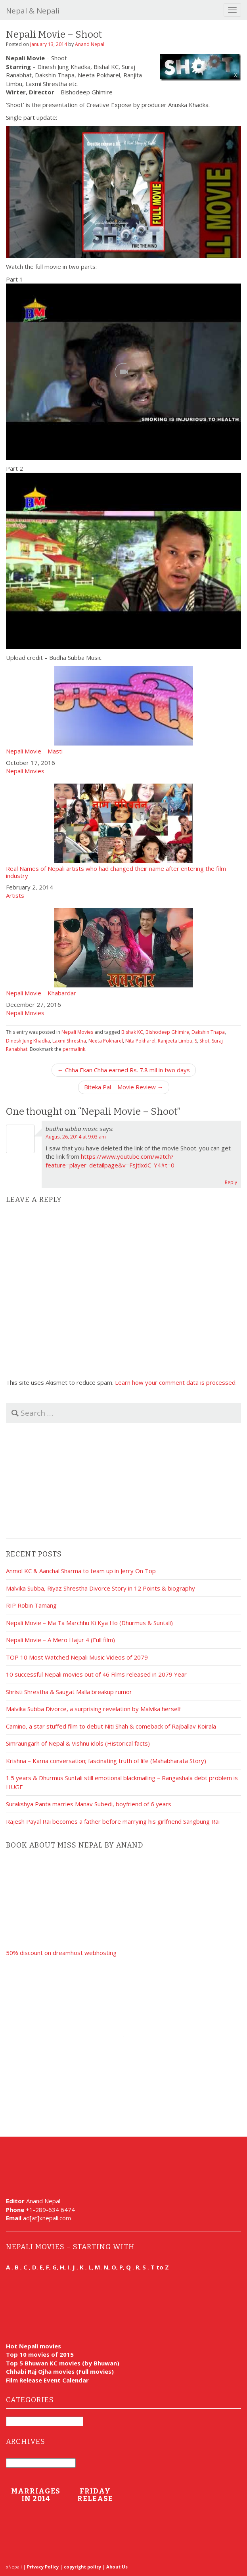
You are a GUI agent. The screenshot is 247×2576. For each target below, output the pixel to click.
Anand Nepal (89, 44)
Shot (204, 1040)
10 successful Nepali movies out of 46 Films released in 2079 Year (96, 1674)
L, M (94, 2267)
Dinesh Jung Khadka (28, 1040)
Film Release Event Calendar (47, 2380)
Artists (15, 895)
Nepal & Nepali (32, 11)
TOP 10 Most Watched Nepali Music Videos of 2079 (77, 1657)
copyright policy (82, 2567)
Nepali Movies (25, 771)
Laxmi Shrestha (69, 1040)
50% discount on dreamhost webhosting (61, 1953)
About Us (117, 2567)
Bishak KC (132, 1032)
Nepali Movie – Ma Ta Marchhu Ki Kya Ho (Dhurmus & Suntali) (89, 1623)
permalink (74, 1049)
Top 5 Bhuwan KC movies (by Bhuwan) (62, 2363)
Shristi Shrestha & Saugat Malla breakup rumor (69, 1692)
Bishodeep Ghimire (167, 1032)
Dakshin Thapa (208, 1032)
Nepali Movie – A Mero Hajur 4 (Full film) (60, 1640)
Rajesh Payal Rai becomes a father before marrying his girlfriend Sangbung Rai (113, 1821)
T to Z (160, 2267)
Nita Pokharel (140, 1040)
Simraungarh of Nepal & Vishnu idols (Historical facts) (78, 1743)
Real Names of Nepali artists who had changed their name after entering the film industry (123, 831)
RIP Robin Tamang (31, 1605)
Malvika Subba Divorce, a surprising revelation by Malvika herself (93, 1709)
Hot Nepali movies (33, 2346)
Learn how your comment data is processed (175, 1382)
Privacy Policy (43, 2567)
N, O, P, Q (117, 2267)
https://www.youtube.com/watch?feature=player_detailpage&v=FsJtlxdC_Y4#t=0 (110, 1160)
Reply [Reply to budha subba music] (231, 1182)
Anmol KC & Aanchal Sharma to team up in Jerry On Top (81, 1571)
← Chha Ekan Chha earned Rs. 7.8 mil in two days (123, 1070)
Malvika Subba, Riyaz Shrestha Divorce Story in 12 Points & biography (100, 1588)
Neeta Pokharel (105, 1040)
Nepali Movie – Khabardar (123, 952)
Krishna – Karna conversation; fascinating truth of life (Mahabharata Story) (106, 1761)
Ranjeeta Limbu (175, 1040)
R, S (141, 2267)
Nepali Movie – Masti (123, 710)
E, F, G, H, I (54, 2267)
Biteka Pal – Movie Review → (123, 1087)
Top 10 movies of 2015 (40, 2354)
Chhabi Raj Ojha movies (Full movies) (60, 2371)
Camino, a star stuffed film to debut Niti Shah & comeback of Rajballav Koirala (111, 1726)
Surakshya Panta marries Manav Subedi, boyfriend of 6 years (88, 1804)
